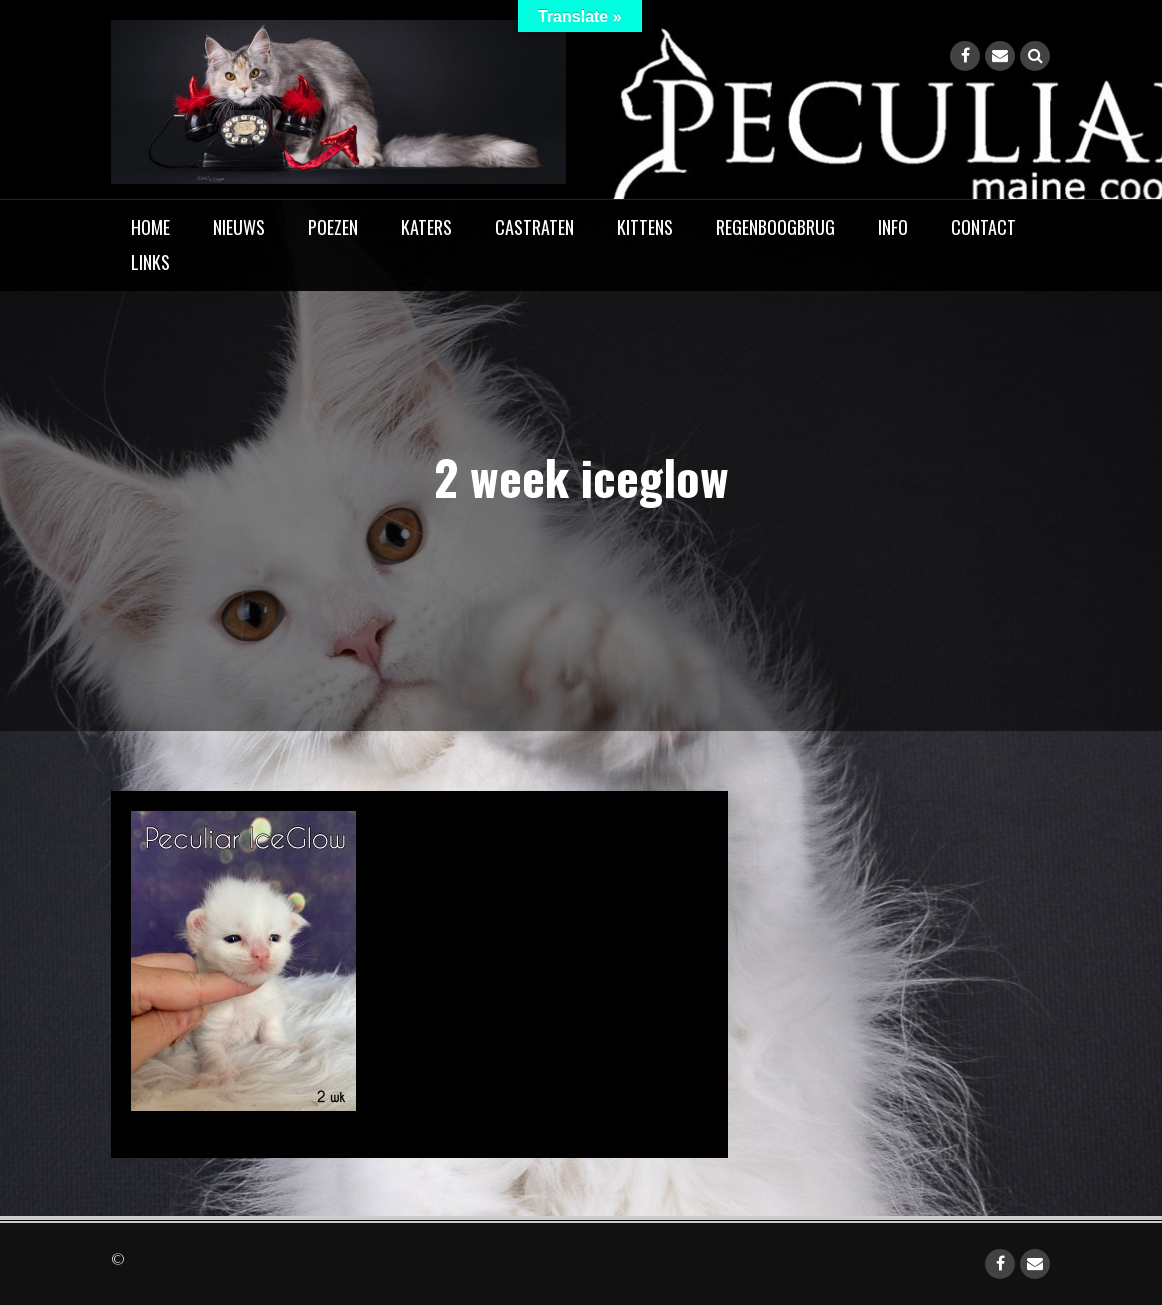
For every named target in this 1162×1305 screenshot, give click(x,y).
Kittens (645, 227)
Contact (983, 227)
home (150, 227)
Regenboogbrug (775, 227)
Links (150, 262)
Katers (426, 227)
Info (893, 227)
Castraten (534, 227)
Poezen (333, 227)
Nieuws (239, 227)
